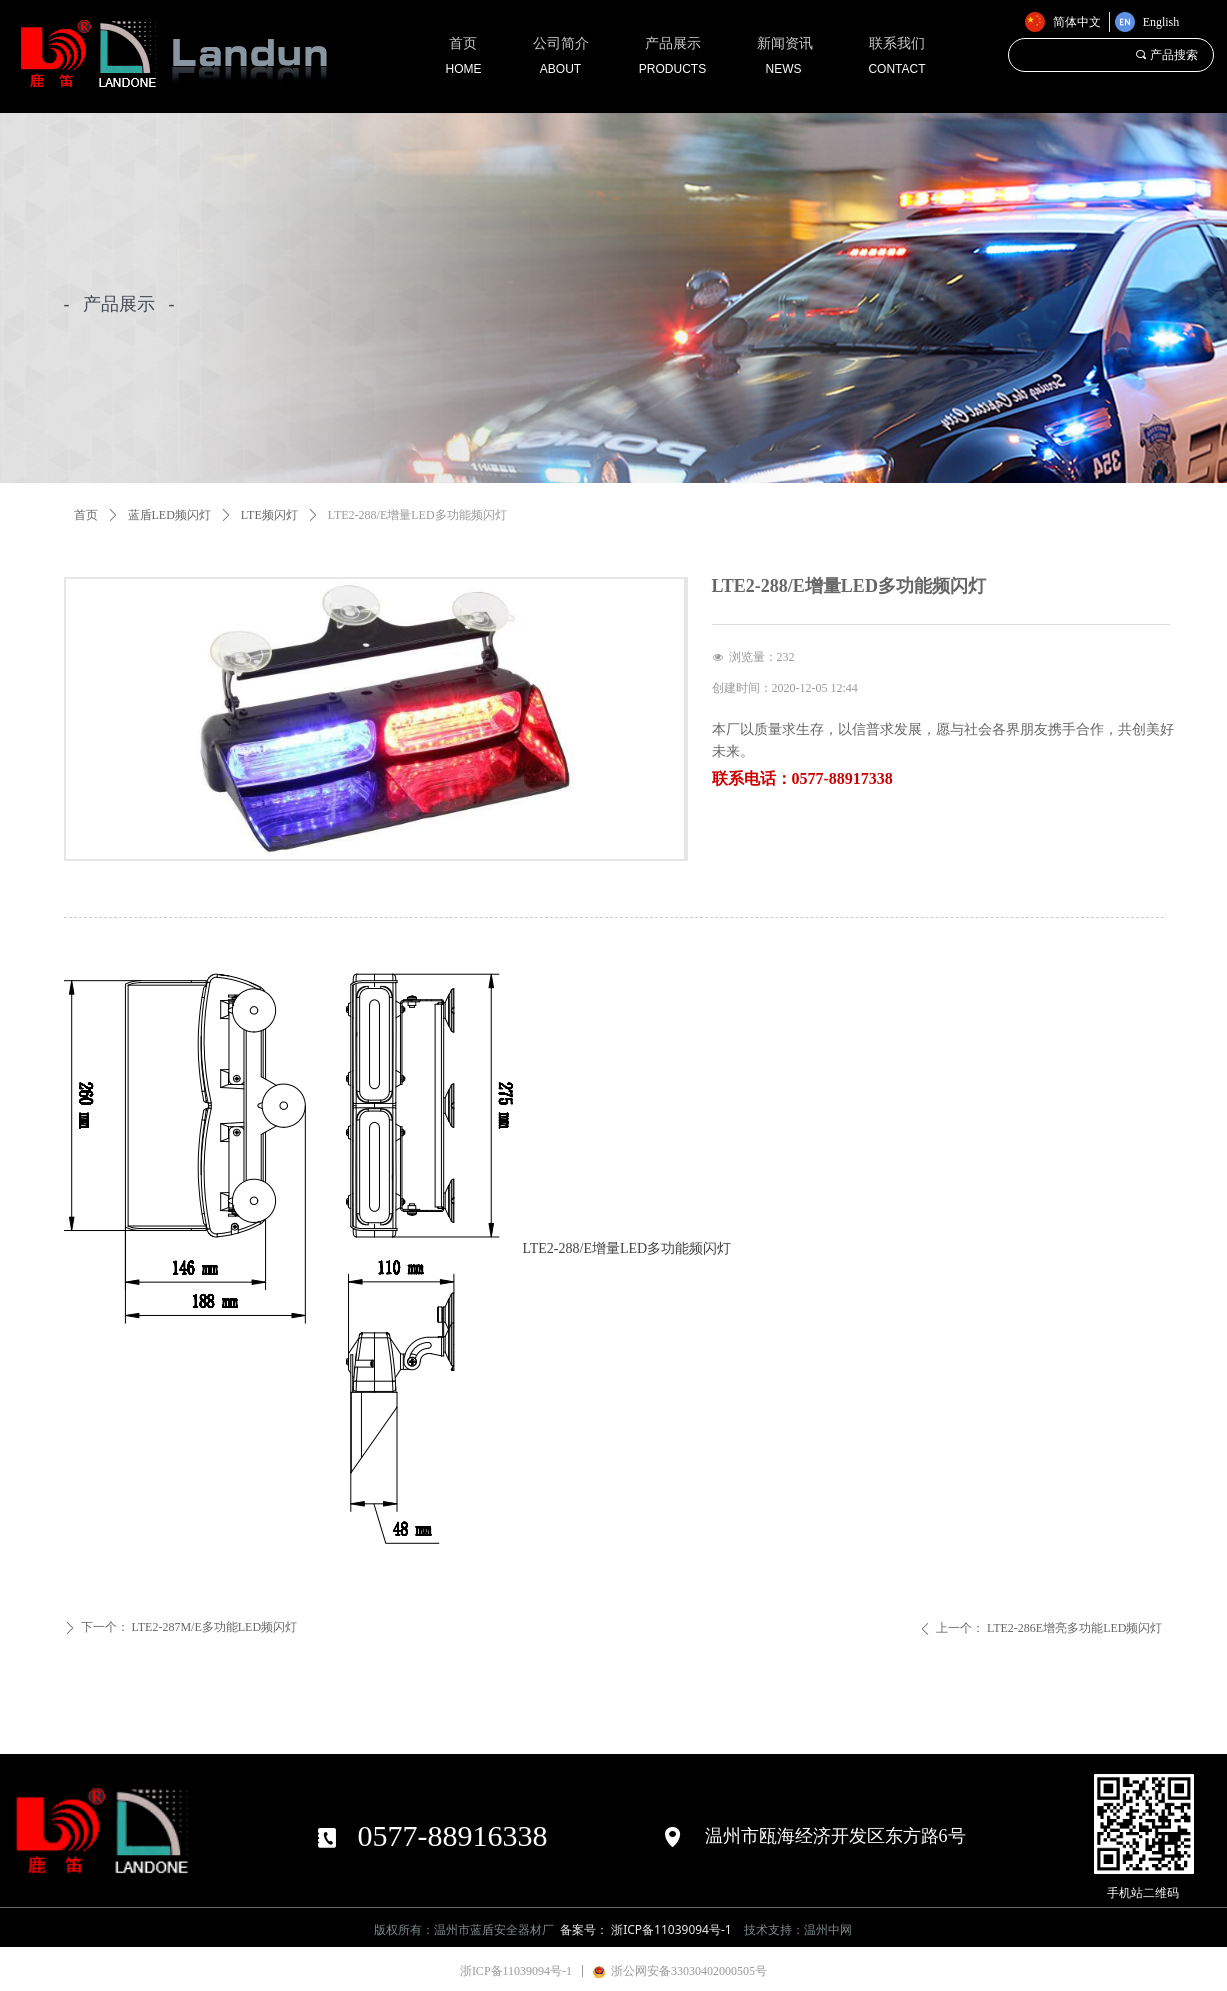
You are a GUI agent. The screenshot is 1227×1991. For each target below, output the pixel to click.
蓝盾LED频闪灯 (169, 515)
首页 (86, 515)
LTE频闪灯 (269, 515)
